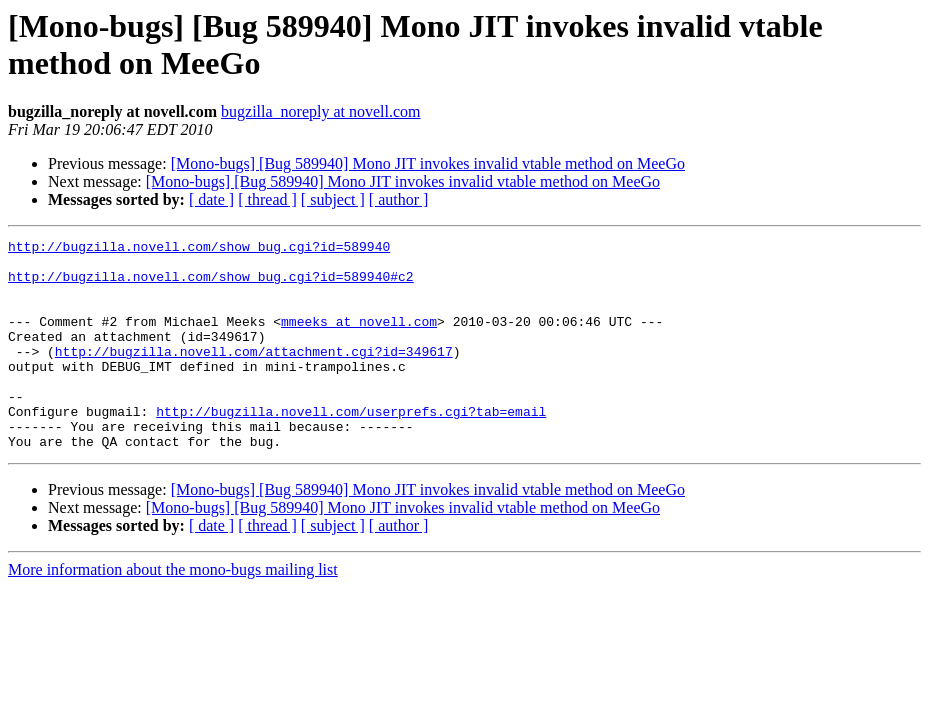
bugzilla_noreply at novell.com (321, 111)
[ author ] (399, 199)
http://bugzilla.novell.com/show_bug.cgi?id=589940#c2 (211, 285)
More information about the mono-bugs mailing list (173, 611)
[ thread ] (267, 199)
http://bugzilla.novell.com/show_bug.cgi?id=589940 (199, 249)
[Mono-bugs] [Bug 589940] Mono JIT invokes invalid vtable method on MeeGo (428, 163)
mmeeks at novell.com (359, 339)
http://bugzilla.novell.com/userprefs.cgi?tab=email (351, 447)
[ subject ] (333, 199)
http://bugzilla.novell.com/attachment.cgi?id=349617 (254, 375)
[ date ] (211, 199)
